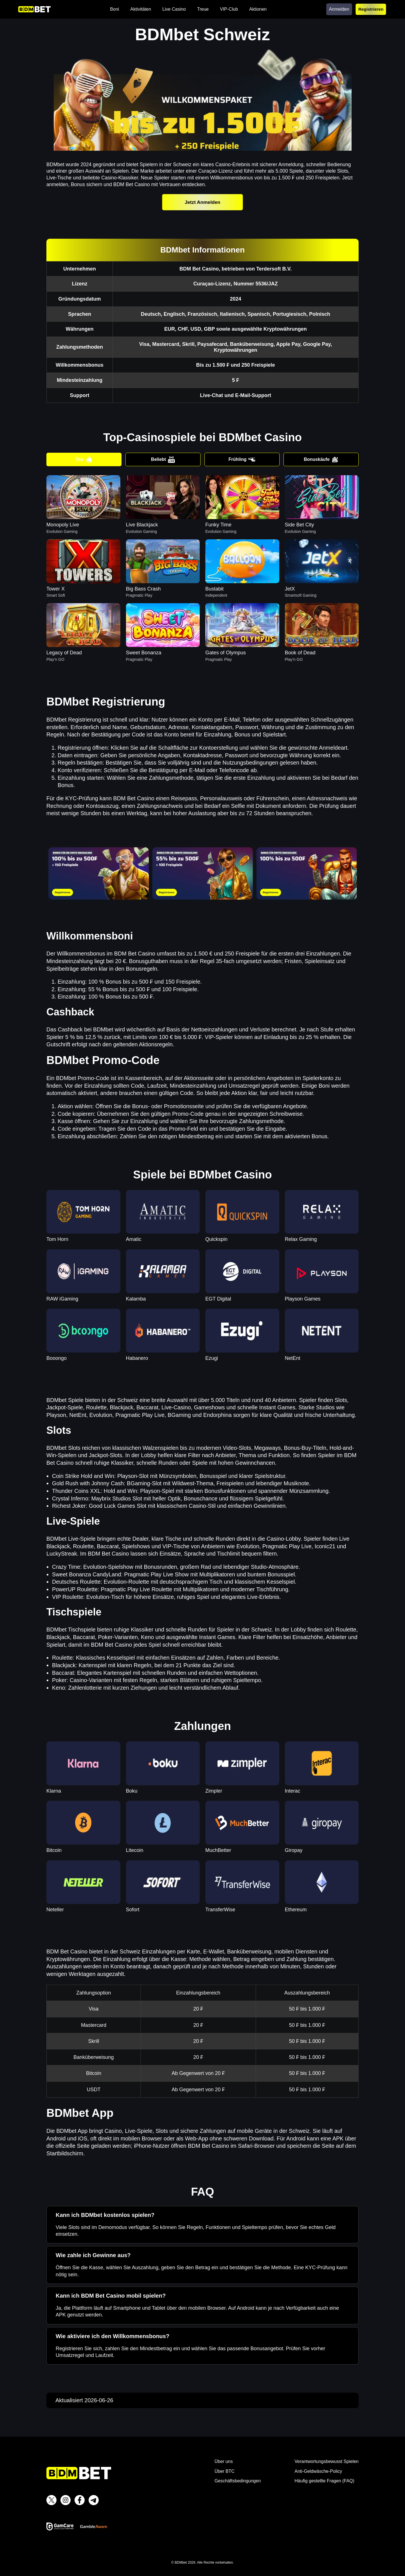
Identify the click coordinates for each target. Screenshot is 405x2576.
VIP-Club (229, 9)
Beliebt (163, 459)
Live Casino (174, 9)
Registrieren (371, 9)
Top (83, 459)
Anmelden (339, 9)
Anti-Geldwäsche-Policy (318, 2471)
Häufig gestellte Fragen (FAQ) (324, 2480)
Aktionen (258, 9)
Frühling (242, 459)
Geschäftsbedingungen (238, 2480)
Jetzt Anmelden (202, 202)
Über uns (224, 2461)
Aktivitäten (140, 9)
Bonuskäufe (321, 459)
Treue (203, 9)
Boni (114, 9)
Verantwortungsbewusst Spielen (326, 2461)
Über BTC (225, 2471)
